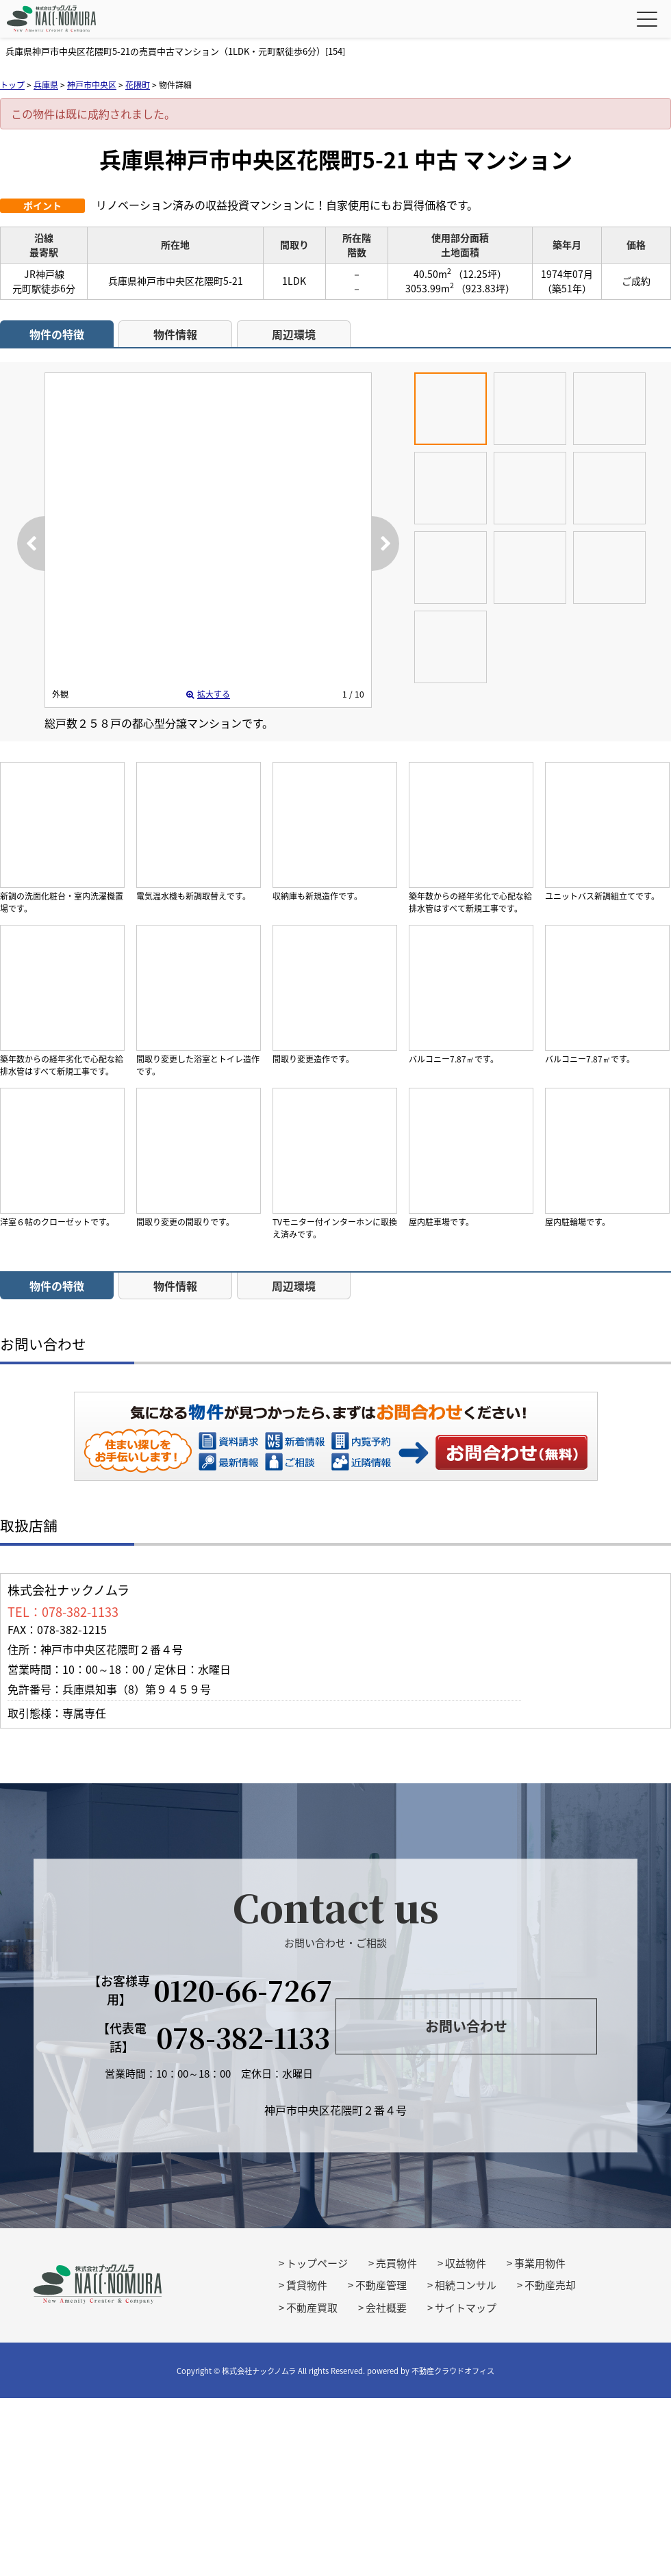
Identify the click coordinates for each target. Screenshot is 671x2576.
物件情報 (175, 334)
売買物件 (396, 2263)
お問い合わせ (512, 1452)
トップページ (317, 2263)
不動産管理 (381, 2285)
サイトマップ (465, 2307)
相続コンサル (465, 2285)
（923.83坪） (485, 288)
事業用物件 (540, 2263)
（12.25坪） (480, 274)
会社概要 (386, 2307)
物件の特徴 (56, 334)
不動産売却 (550, 2285)
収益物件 (465, 2263)
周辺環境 (294, 334)
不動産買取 (312, 2307)
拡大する (208, 694)
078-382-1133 (243, 2037)
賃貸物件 (306, 2285)
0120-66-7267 (243, 1990)
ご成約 (636, 281)
